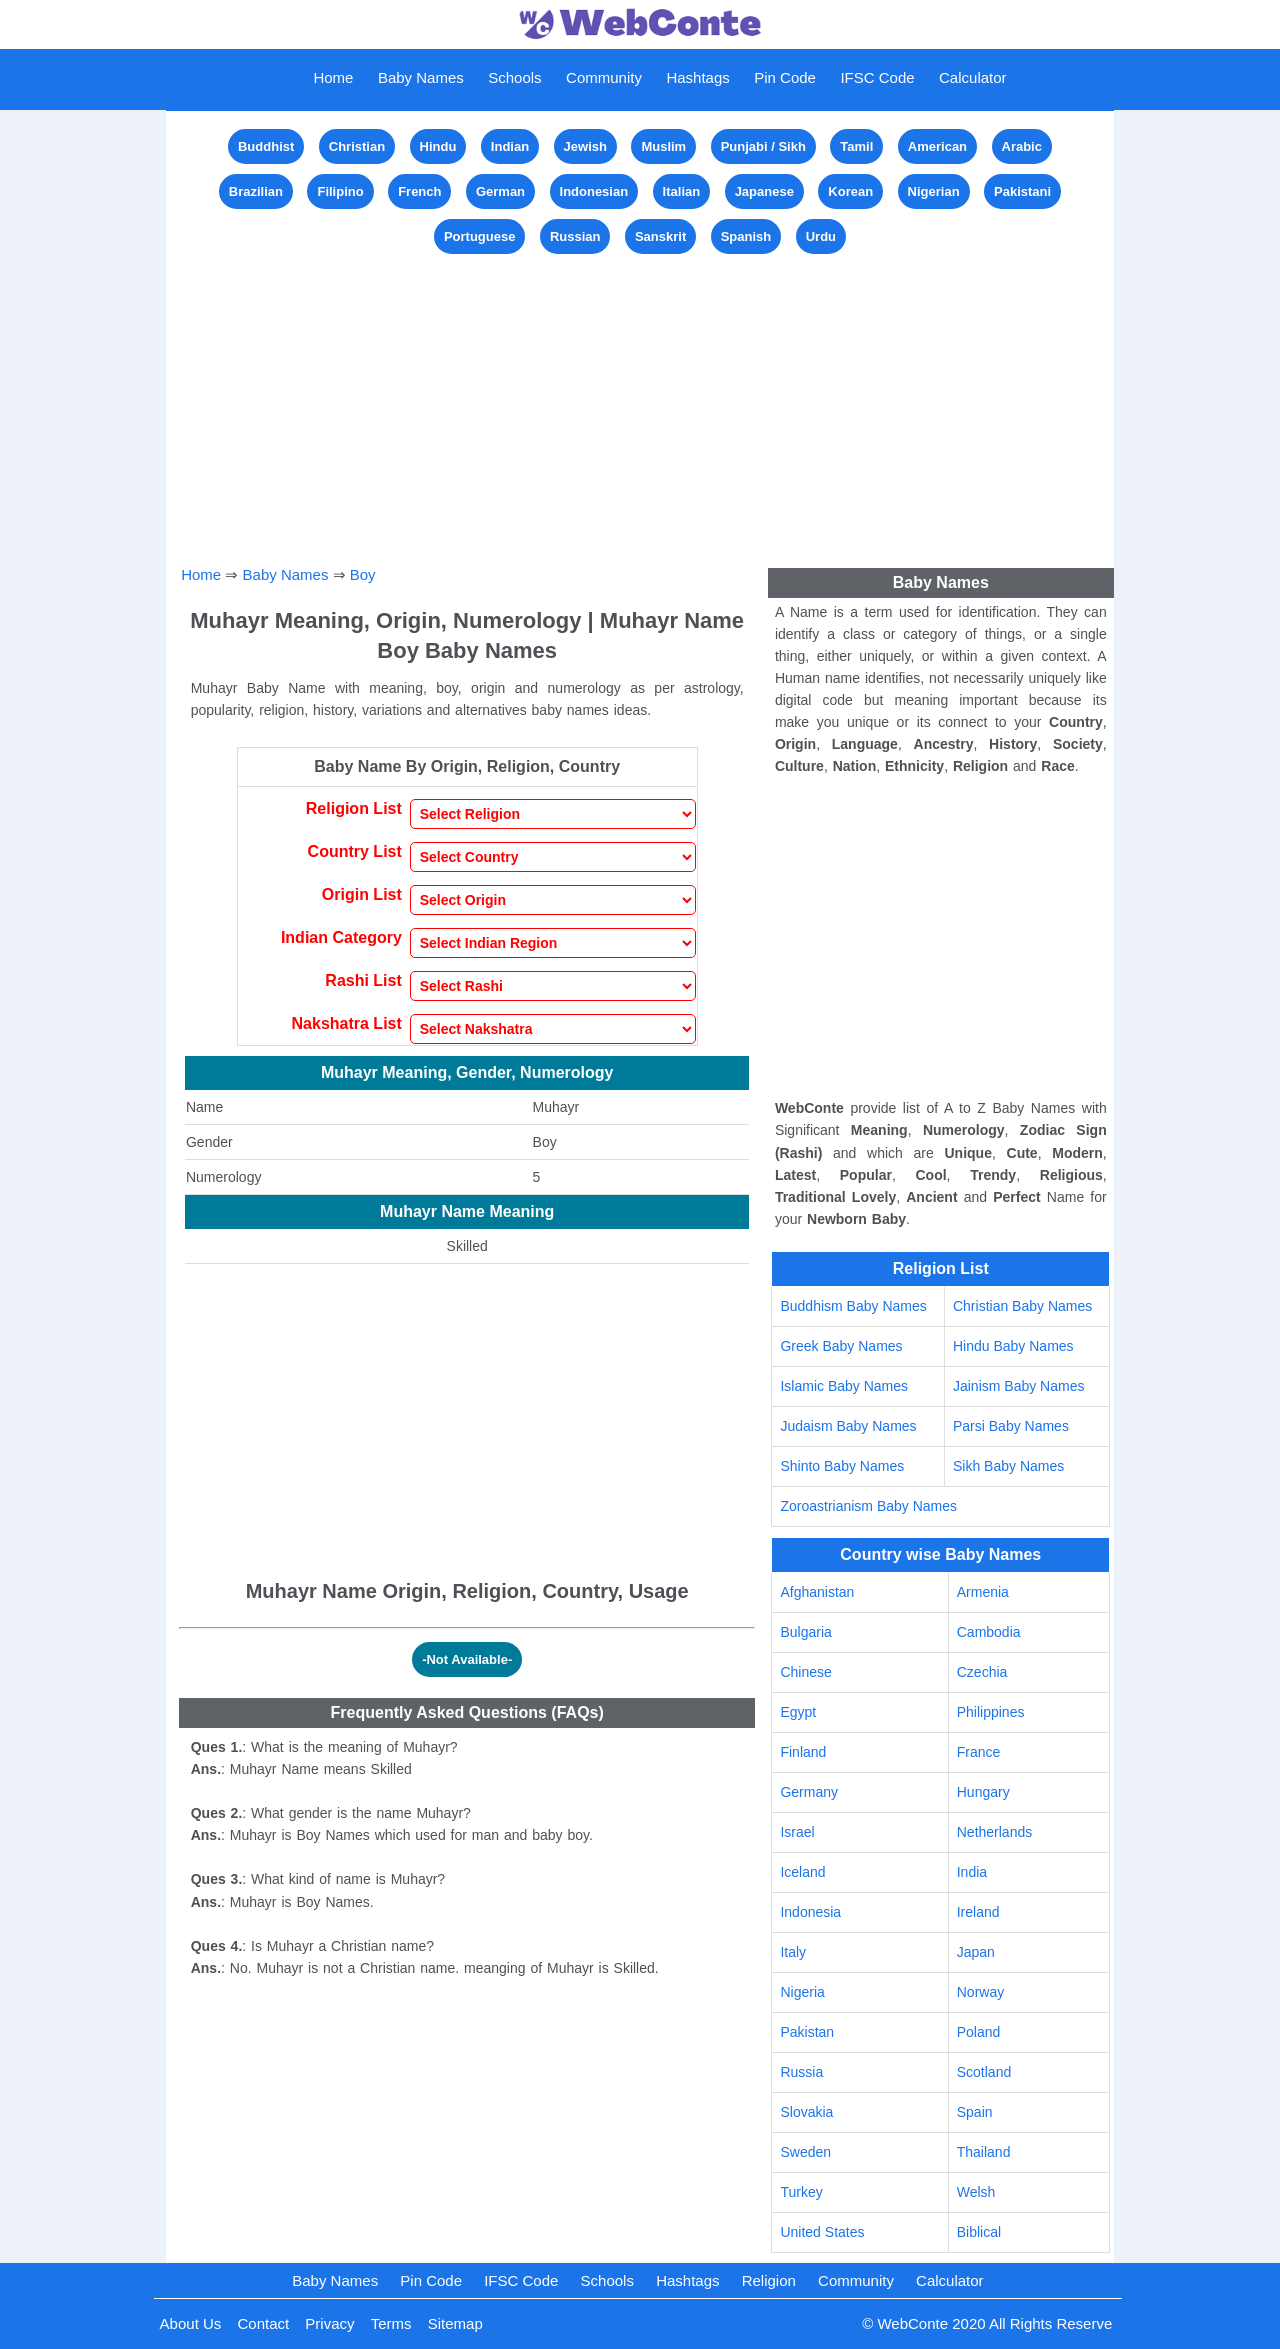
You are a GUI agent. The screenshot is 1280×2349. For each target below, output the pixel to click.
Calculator (973, 77)
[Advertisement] (640, 399)
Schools (514, 77)
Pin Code (785, 77)
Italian (682, 191)
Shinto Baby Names (842, 1466)
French (419, 191)
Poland (979, 2032)
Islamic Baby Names (844, 1386)
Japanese (764, 191)
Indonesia (810, 1912)
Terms (391, 2323)
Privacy (329, 2323)
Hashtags (697, 77)
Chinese (805, 1672)
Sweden (805, 2152)
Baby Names (421, 77)
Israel (797, 1832)
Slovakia (806, 2112)
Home (333, 77)
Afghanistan (817, 1592)
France (979, 1752)
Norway (980, 1992)
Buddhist (266, 146)
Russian (575, 236)
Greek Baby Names (841, 1346)
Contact (263, 2323)
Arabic (1022, 146)
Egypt (798, 1712)
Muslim (663, 146)
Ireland (978, 1912)
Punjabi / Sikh (763, 146)
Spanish (746, 236)
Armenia (983, 1592)
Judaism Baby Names (848, 1426)
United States (822, 2232)
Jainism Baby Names (1019, 1386)
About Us (191, 2323)
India (972, 1872)
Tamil (856, 146)
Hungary (983, 1792)
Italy (793, 1952)
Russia (801, 2072)
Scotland (984, 2072)
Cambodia (989, 1632)
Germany (809, 1792)
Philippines (991, 1712)
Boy (363, 574)
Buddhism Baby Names (853, 1306)
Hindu (438, 146)
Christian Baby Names (1022, 1306)
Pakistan (807, 2032)
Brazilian (256, 191)
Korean (850, 191)
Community (604, 77)
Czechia (982, 1672)
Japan (976, 1952)
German (500, 191)
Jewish (585, 146)
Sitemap (455, 2323)
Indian (510, 146)
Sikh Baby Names (1008, 1466)
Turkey (801, 2192)
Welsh (976, 2192)
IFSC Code (877, 77)
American (937, 146)
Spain (975, 2112)
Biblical (979, 2232)
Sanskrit (660, 236)
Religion (769, 2280)
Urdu (821, 236)
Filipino (340, 191)
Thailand (984, 2152)
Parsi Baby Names (1011, 1426)
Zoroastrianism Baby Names (868, 1506)
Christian (357, 146)
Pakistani (1022, 191)
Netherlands (995, 1832)
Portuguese (480, 236)
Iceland (802, 1872)
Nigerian (934, 191)
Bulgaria (805, 1632)
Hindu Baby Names (1013, 1346)
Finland (803, 1752)
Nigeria (802, 1992)
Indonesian (594, 191)
